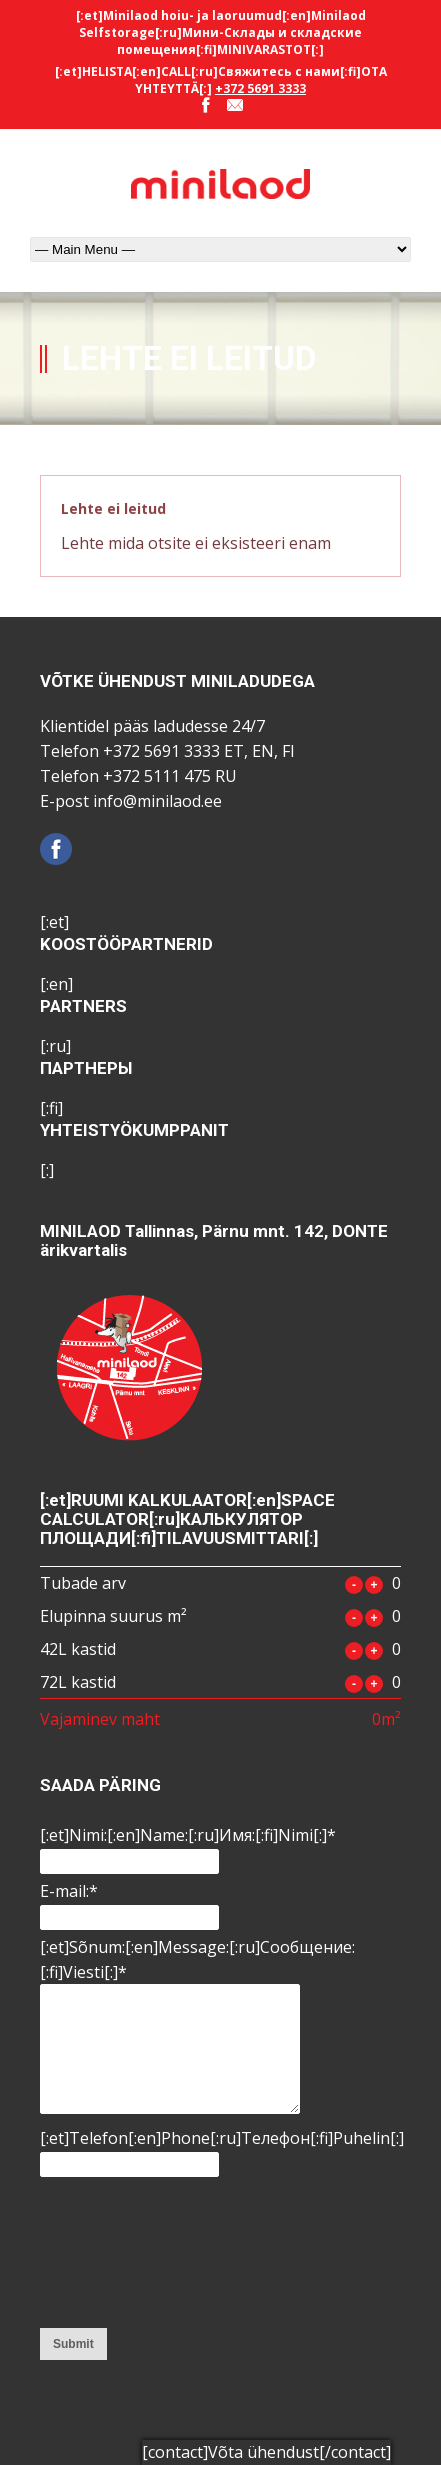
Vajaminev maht (100, 1719)
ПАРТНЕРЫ (86, 1068)
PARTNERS (83, 1006)
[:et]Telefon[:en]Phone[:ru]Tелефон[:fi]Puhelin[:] (222, 2138)
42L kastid (78, 1649)
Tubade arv (83, 1583)
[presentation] (122, 2254)
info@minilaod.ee (157, 801)
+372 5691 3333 (260, 88)
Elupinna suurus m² (113, 1616)
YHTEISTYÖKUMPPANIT (134, 1130)
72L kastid (78, 1682)
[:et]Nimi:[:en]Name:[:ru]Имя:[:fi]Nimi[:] (188, 1835)
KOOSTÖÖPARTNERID (126, 944)
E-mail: (69, 1891)
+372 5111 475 (157, 776)
